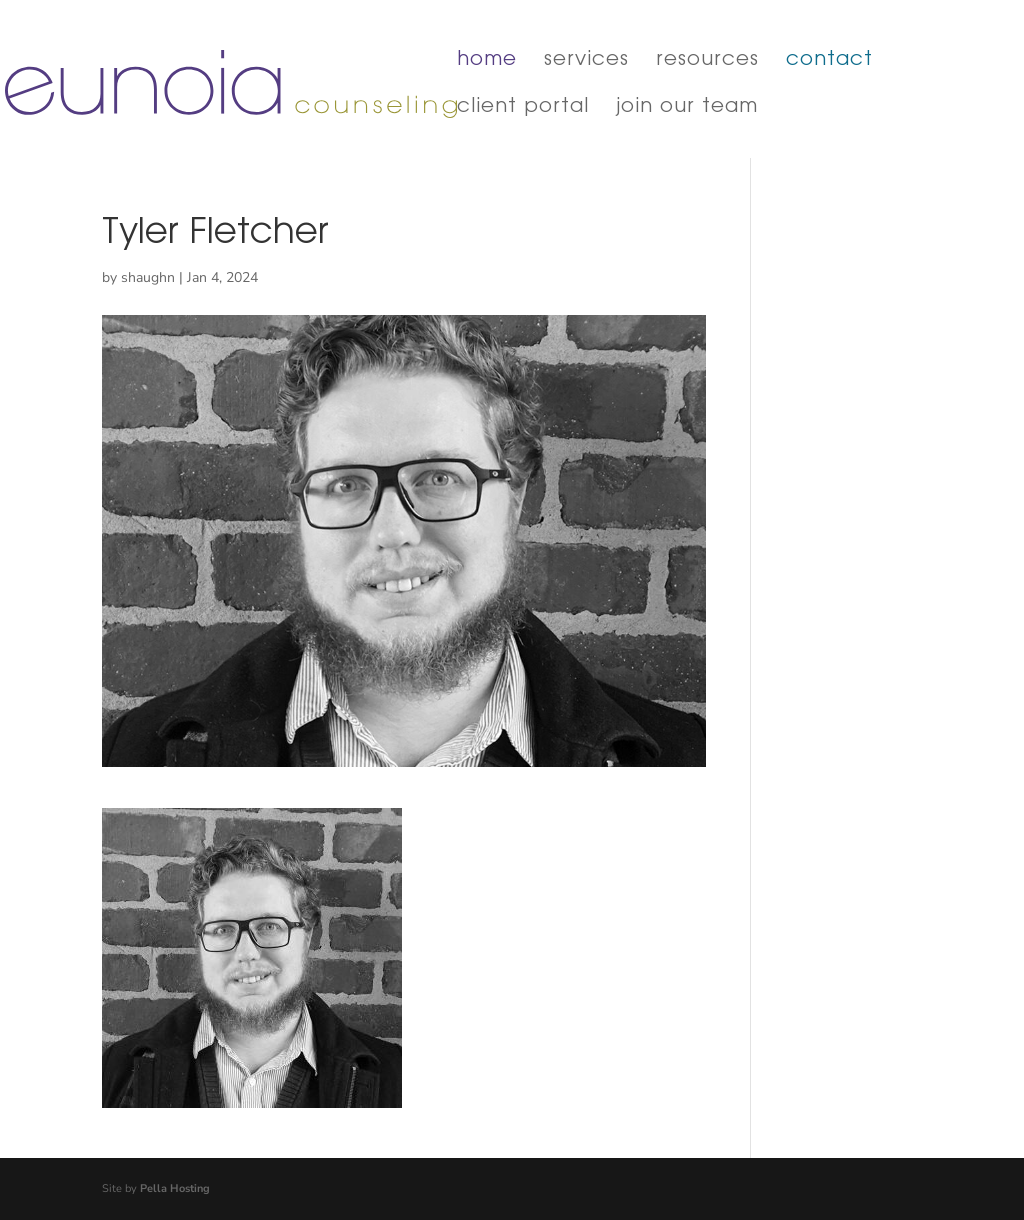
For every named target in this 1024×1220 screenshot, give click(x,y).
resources (707, 61)
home (487, 61)
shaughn (148, 277)
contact (829, 61)
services (586, 61)
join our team (687, 108)
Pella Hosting (175, 1188)
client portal (523, 108)
